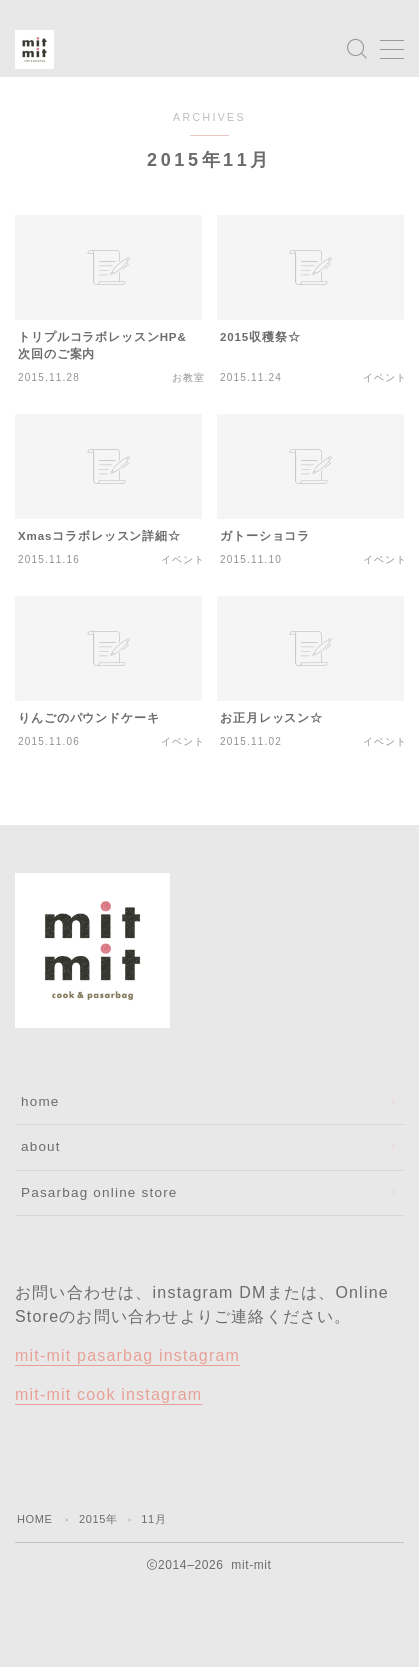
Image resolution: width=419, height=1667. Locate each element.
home (40, 1101)
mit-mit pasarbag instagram (127, 1355)
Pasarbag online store (99, 1192)
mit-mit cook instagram (108, 1394)
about (41, 1146)
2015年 (98, 1519)
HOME (34, 1519)
